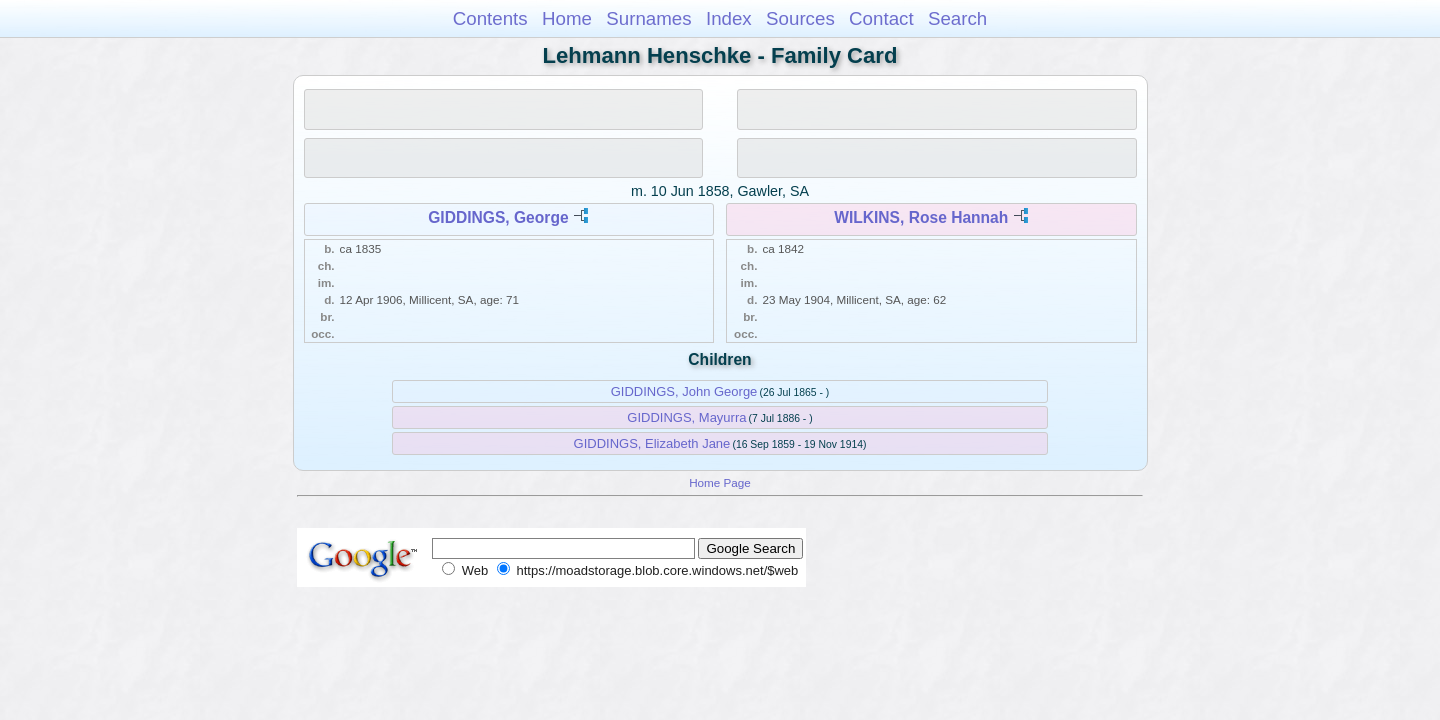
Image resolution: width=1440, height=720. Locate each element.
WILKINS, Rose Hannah (921, 217)
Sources (800, 18)
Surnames (648, 18)
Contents (490, 18)
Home (567, 18)
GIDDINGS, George (498, 217)
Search (957, 18)
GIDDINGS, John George (684, 391)
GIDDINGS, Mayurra (686, 417)
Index (729, 18)
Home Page (720, 482)
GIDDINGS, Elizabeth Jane (652, 443)
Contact (881, 18)
